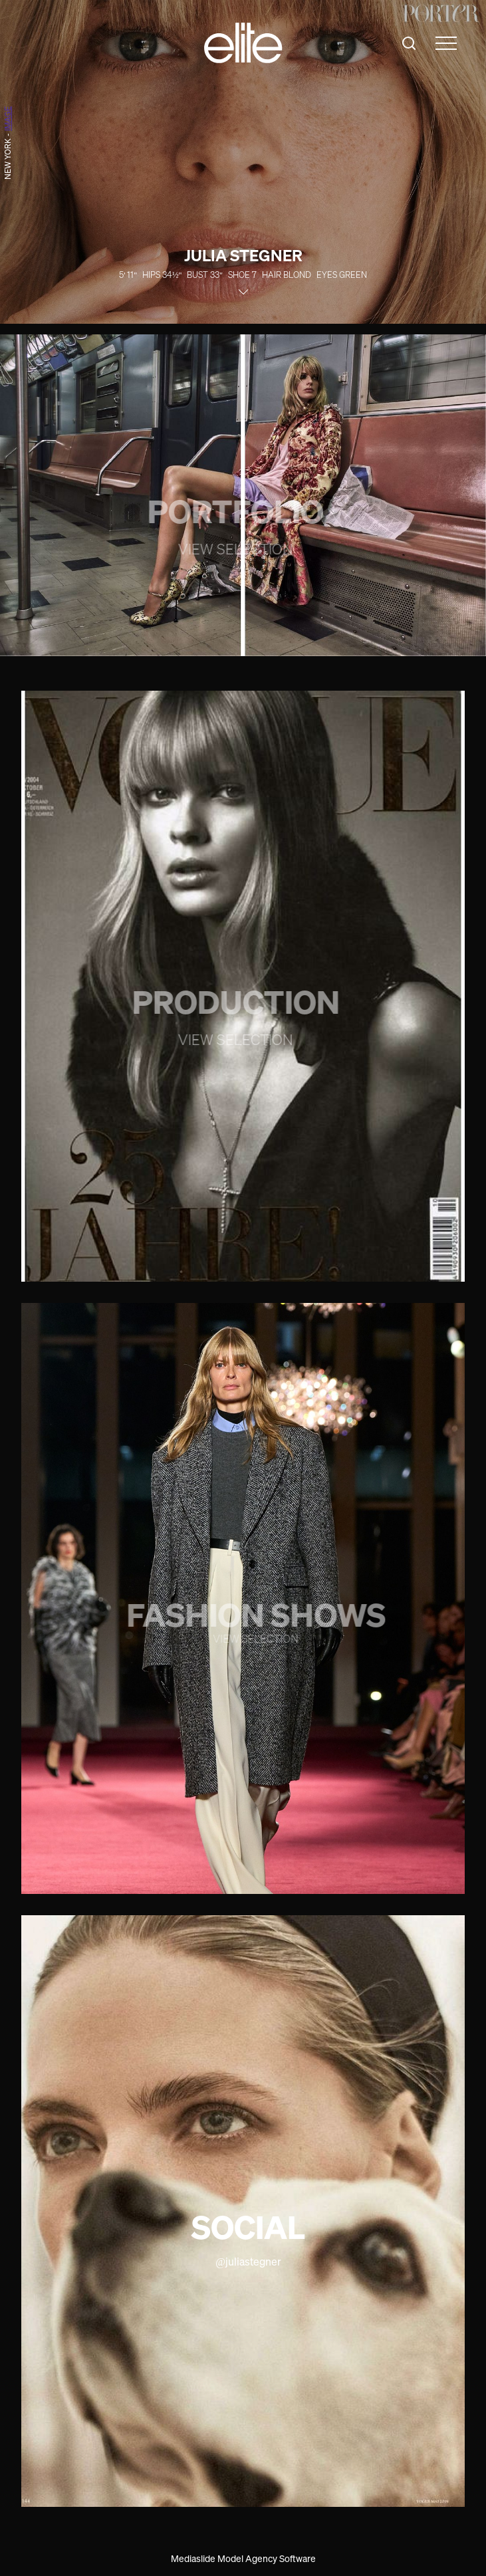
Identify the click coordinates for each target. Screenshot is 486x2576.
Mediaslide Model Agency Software (243, 2558)
